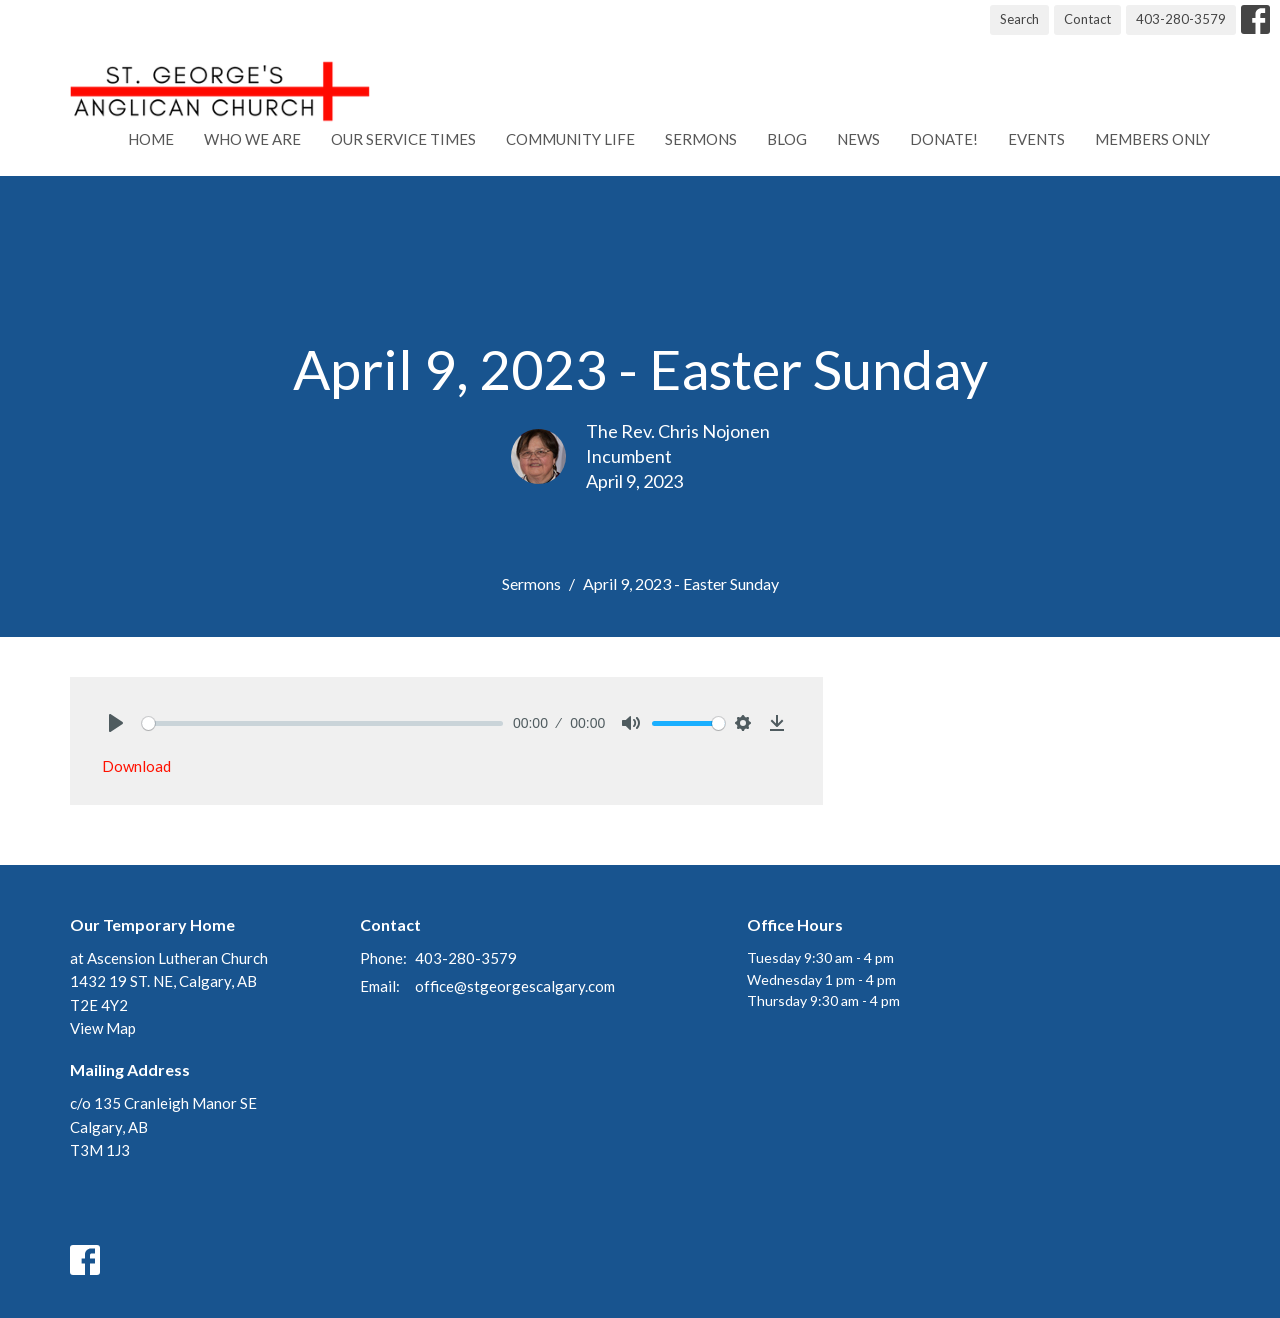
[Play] (116, 723)
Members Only (1152, 139)
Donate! (944, 139)
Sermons (701, 139)
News (858, 139)
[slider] (322, 723)
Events (1036, 139)
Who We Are (252, 139)
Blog (787, 139)
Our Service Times (403, 139)
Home (151, 139)
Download (136, 766)
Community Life (570, 139)
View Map (103, 1028)
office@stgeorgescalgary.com (515, 986)
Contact (1087, 19)
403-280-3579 (1181, 19)
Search (1019, 19)
